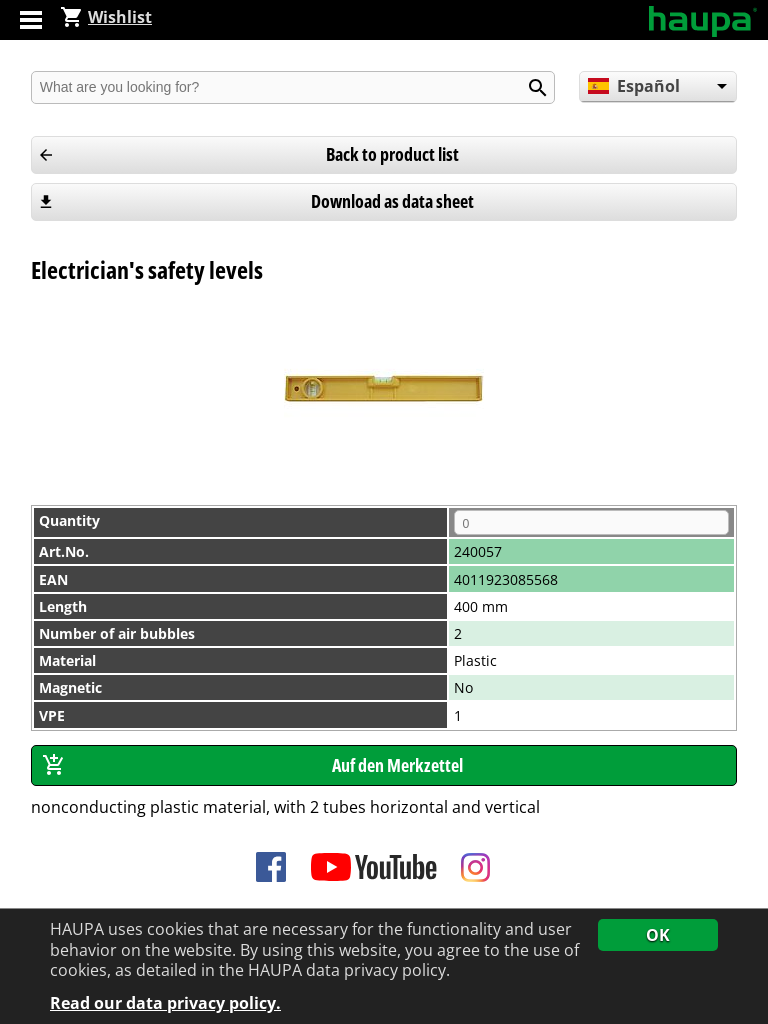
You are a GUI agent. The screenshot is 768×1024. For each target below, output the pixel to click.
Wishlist (106, 17)
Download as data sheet (392, 201)
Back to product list (392, 154)
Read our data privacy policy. (165, 1004)
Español (634, 86)
